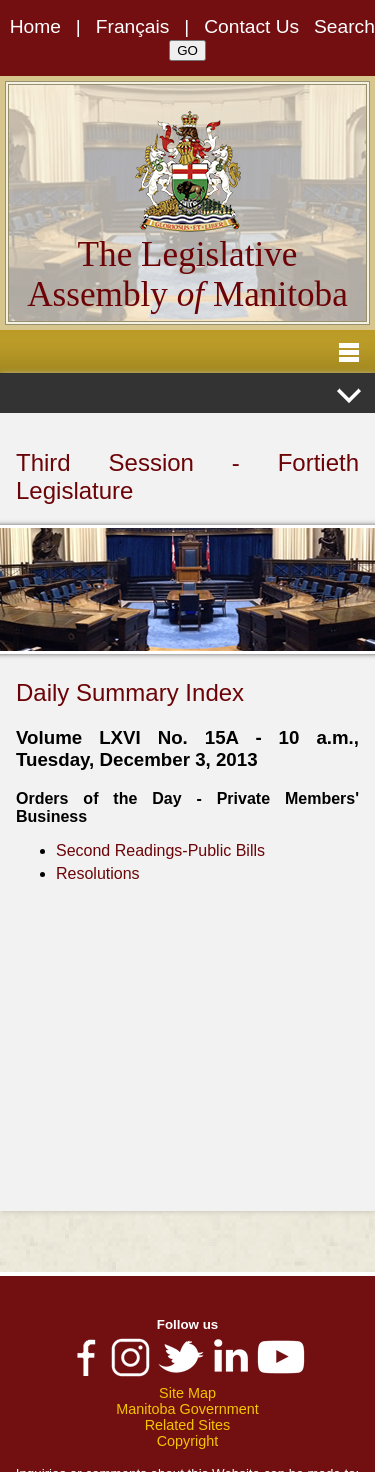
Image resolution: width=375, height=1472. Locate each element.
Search (344, 26)
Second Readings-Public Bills (160, 850)
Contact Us (251, 26)
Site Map (187, 1393)
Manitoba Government (187, 1409)
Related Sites (188, 1425)
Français (133, 26)
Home (35, 26)
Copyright (188, 1441)
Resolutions (98, 873)
